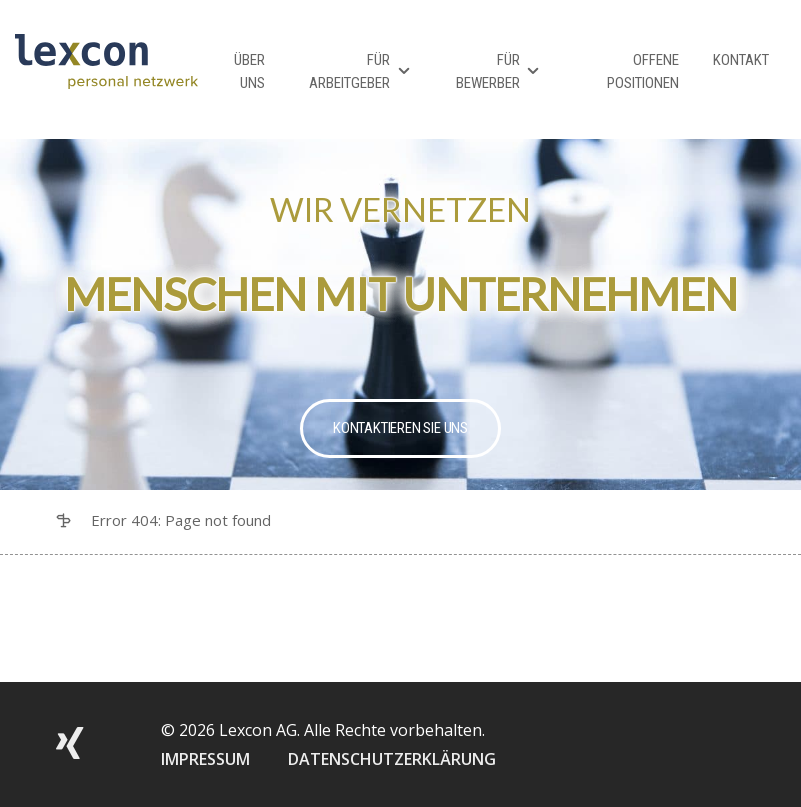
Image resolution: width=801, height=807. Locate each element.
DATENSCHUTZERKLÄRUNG (392, 759)
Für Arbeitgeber (349, 71)
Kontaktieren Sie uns (400, 428)
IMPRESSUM (205, 759)
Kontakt (741, 60)
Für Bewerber (488, 71)
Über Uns (249, 71)
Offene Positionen (643, 71)
